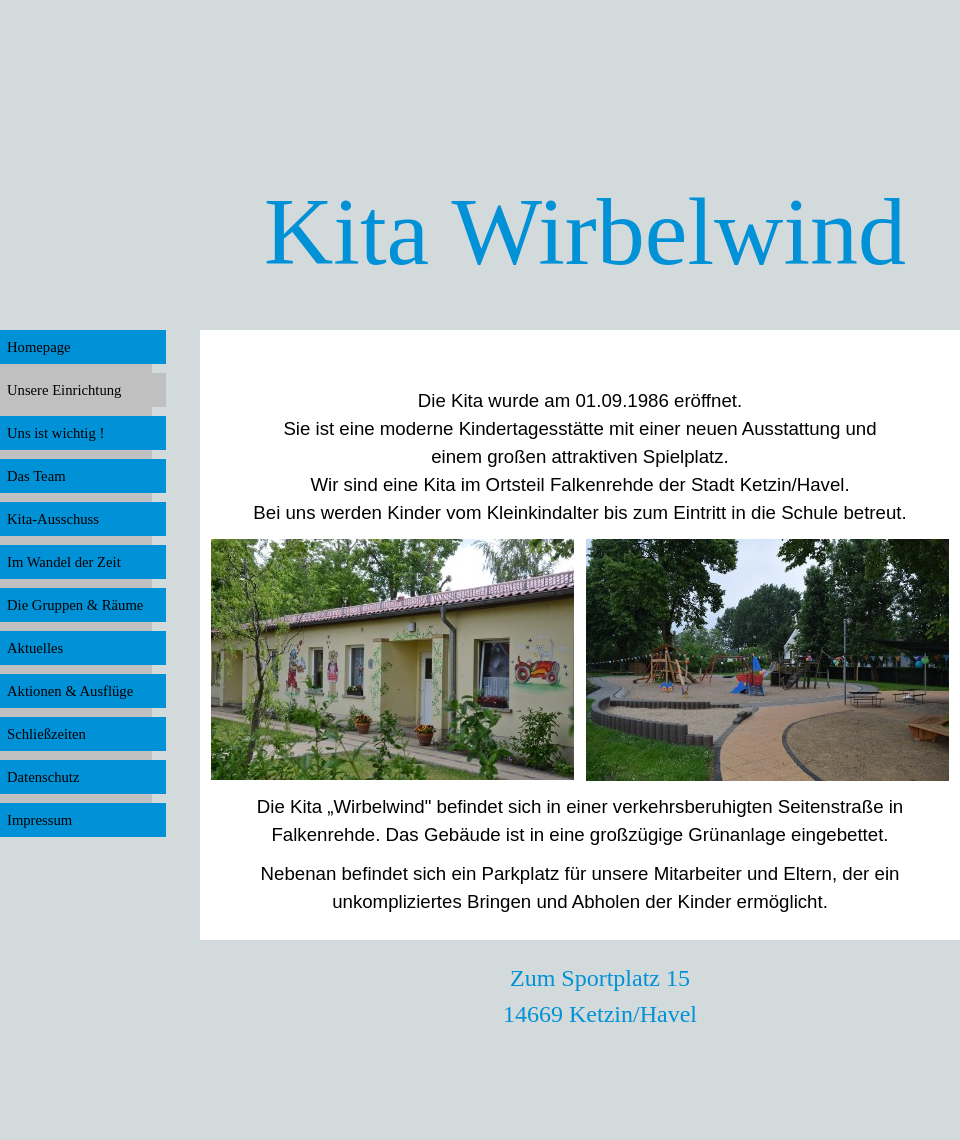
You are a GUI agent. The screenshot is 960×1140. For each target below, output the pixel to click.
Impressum (39, 820)
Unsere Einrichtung (64, 390)
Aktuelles (35, 648)
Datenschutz (43, 777)
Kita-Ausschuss (53, 519)
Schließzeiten (46, 734)
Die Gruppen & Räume (75, 605)
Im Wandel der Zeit (64, 562)
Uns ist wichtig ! (55, 433)
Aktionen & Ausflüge (70, 691)
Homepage (38, 347)
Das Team (36, 476)
